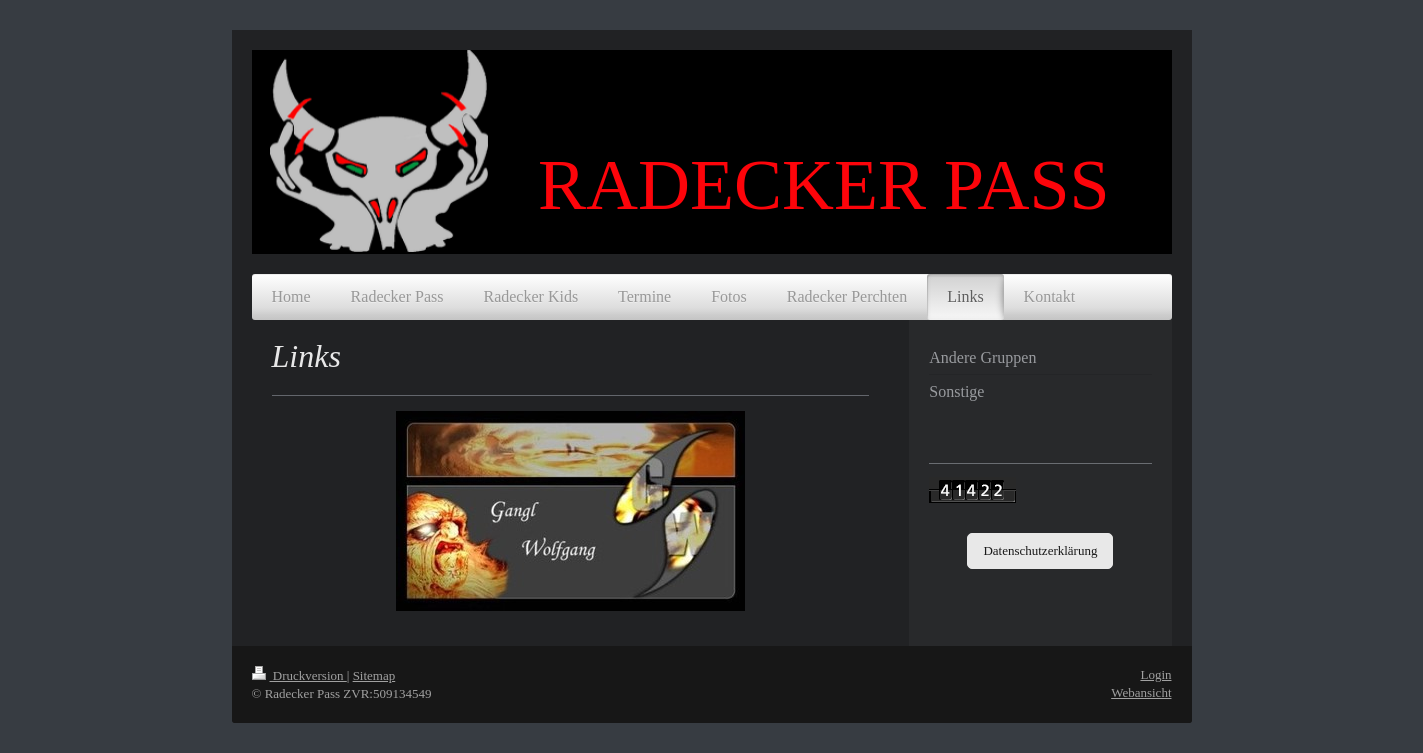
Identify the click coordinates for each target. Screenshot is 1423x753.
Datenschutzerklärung (1040, 550)
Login (1155, 674)
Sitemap (374, 675)
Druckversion (299, 675)
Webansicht (1141, 692)
